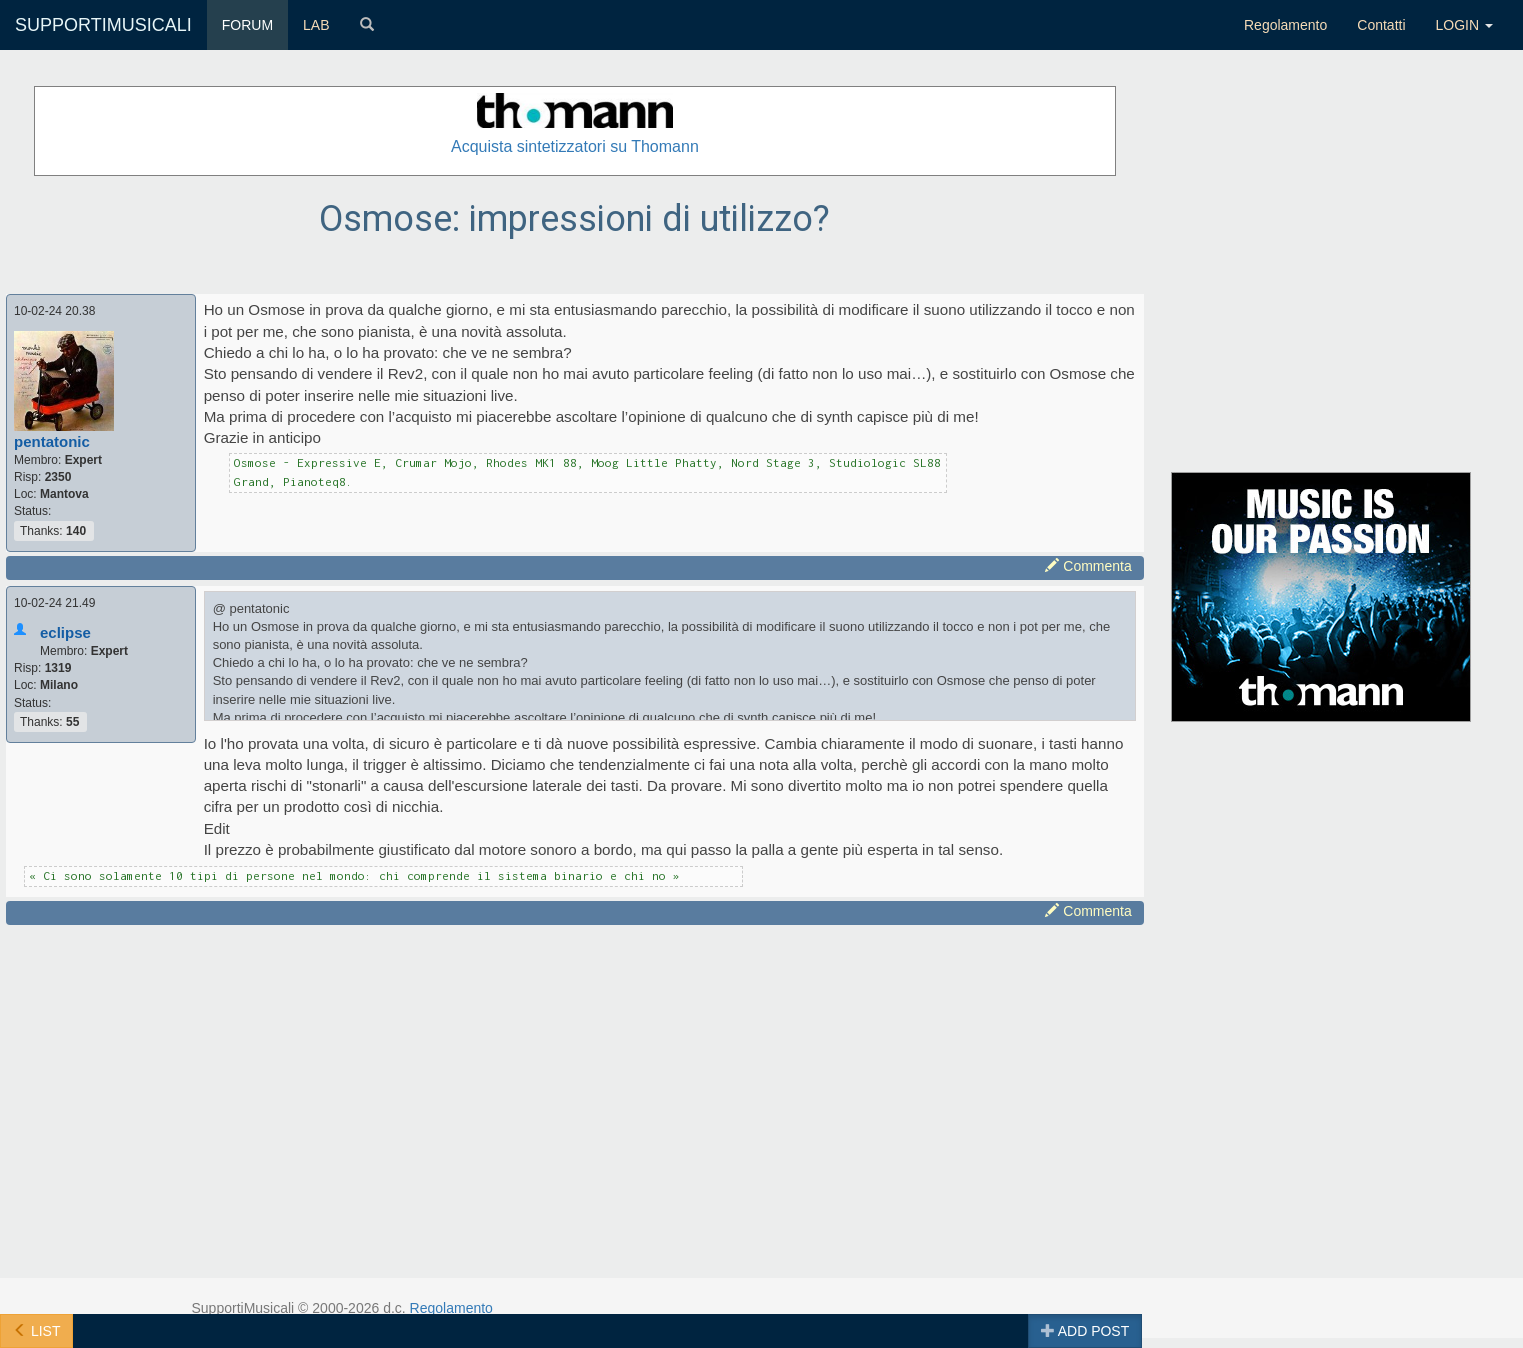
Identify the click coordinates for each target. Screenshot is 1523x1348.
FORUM (247, 25)
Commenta (1088, 566)
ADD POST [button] (1085, 1331)
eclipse (65, 632)
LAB (316, 25)
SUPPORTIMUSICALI (103, 25)
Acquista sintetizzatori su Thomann (575, 146)
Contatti (1381, 25)
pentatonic (52, 441)
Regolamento (1285, 25)
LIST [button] (36, 1331)
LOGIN (1464, 25)
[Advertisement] (575, 1071)
